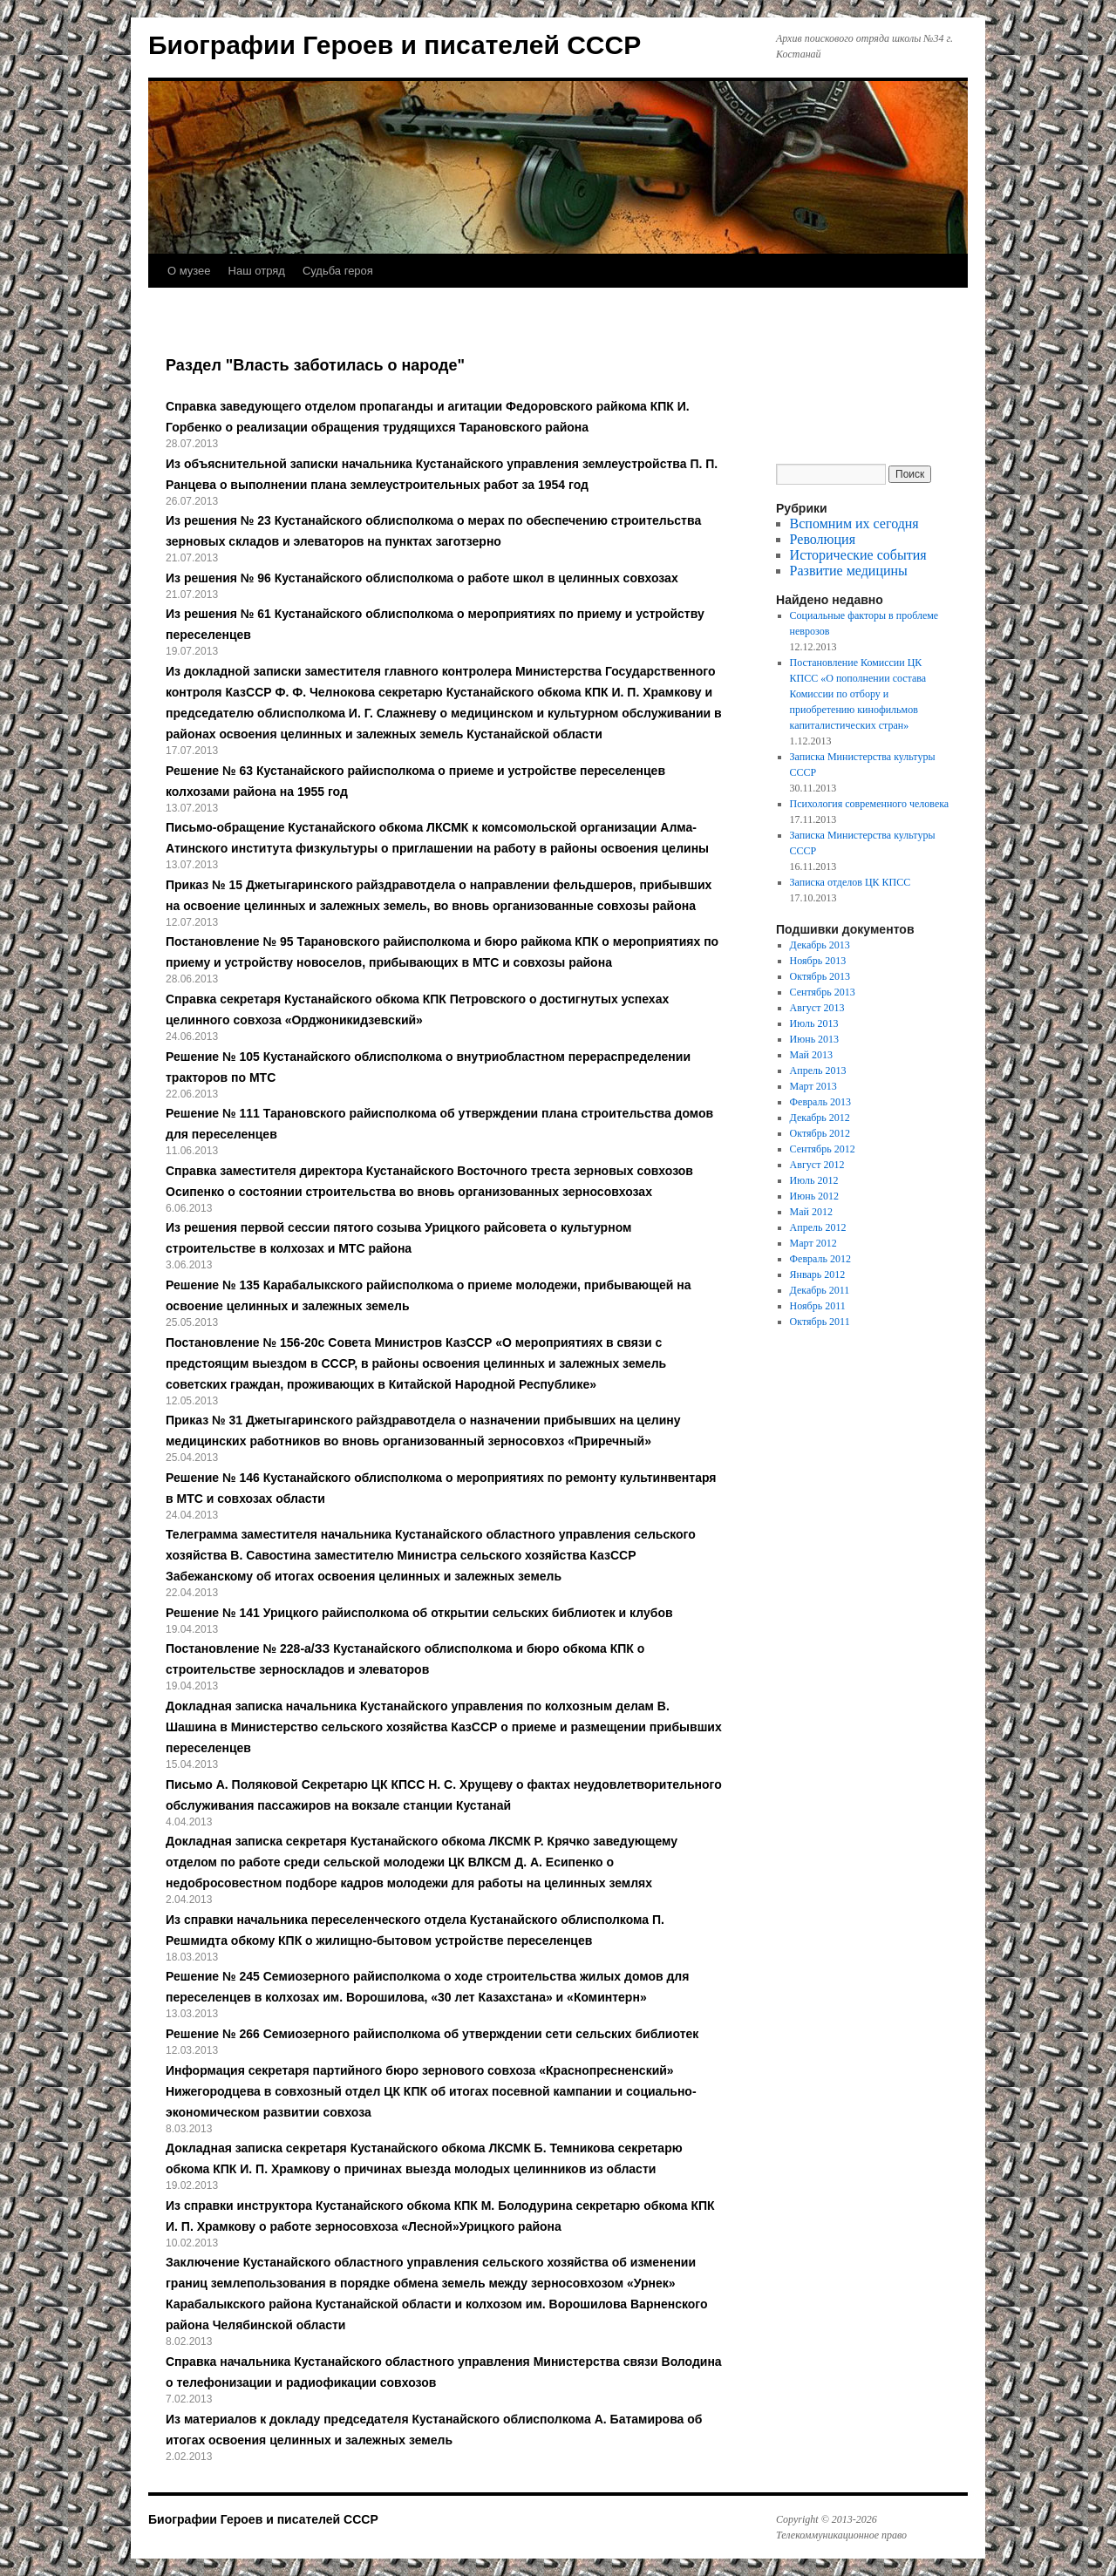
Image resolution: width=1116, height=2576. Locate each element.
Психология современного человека (869, 804)
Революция (822, 539)
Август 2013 (817, 1008)
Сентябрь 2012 (822, 1149)
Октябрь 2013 (820, 976)
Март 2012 (813, 1243)
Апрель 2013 (818, 1070)
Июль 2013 (814, 1023)
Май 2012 (811, 1212)
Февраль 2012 (820, 1259)
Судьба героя (338, 270)
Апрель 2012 (818, 1227)
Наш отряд (256, 270)
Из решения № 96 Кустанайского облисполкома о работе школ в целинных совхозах (422, 578)
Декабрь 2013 (820, 945)
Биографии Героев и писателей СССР (394, 45)
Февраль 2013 (820, 1102)
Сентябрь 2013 (822, 992)
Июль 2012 (814, 1180)
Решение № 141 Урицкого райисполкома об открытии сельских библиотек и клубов (419, 1613)
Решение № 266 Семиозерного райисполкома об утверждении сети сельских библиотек (432, 2034)
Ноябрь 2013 (818, 961)
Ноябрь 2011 (818, 1306)
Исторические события (858, 554)
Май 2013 (811, 1055)
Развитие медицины (849, 570)
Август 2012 (817, 1165)
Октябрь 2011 (820, 1321)
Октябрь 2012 (820, 1133)
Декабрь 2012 (820, 1117)
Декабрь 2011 (820, 1290)
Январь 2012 (818, 1274)
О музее (189, 270)
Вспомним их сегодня (854, 523)
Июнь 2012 (815, 1196)
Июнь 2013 (815, 1039)
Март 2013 (813, 1086)
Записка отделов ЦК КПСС (850, 882)
